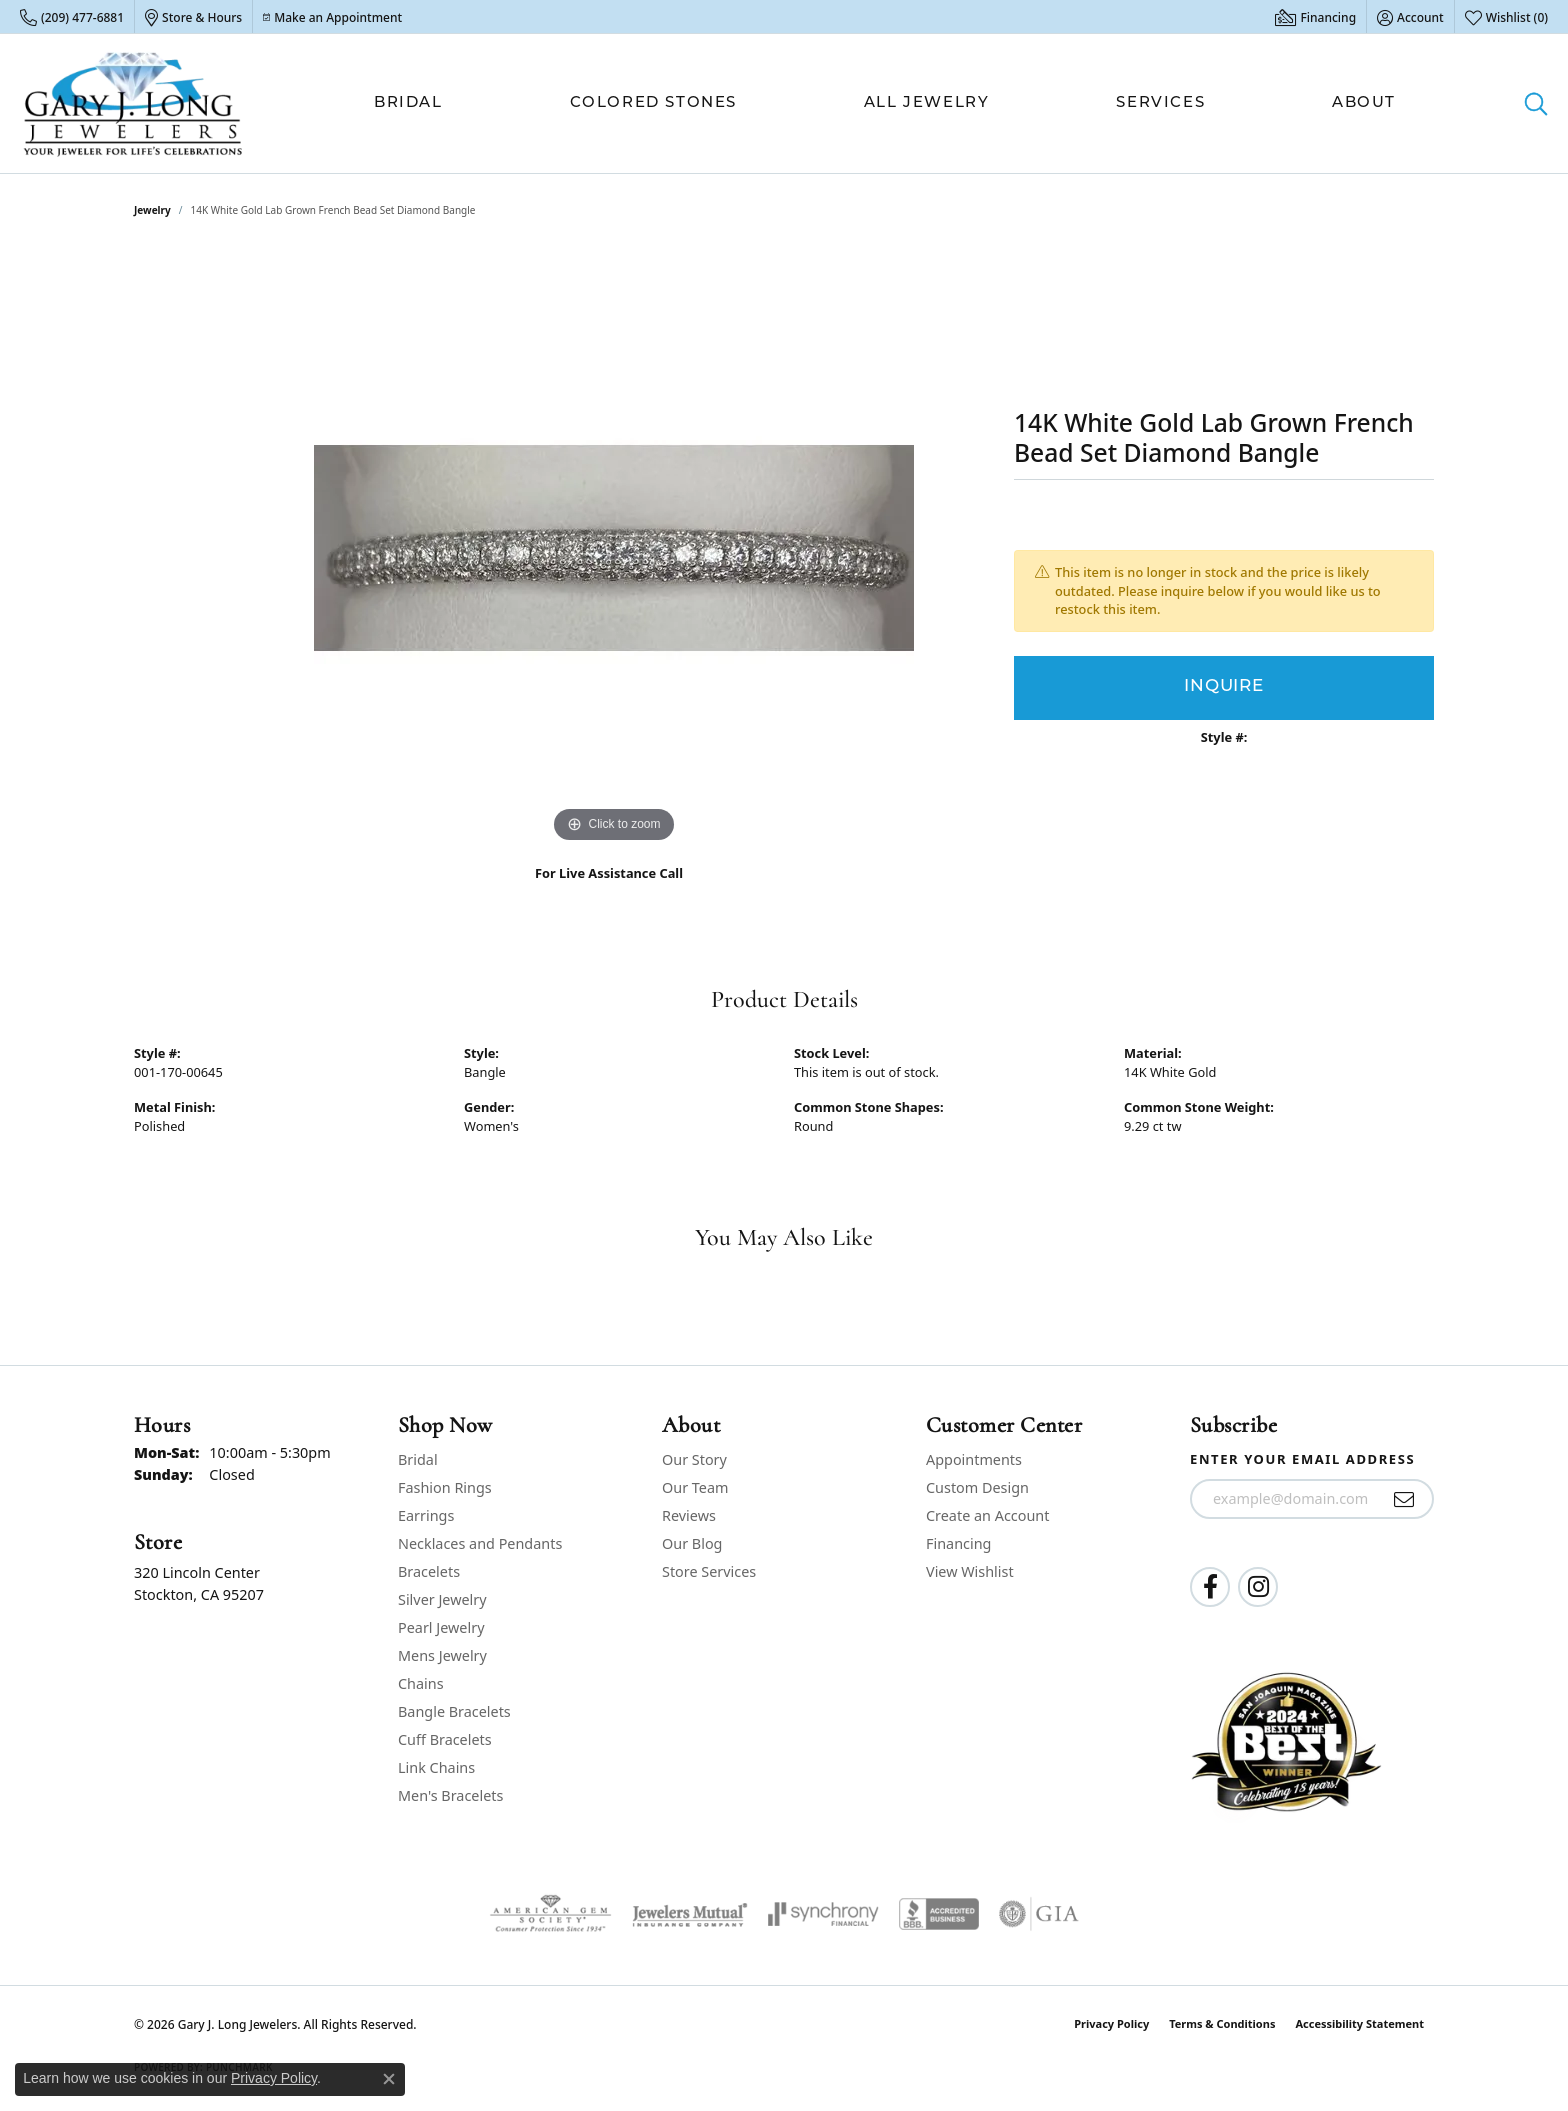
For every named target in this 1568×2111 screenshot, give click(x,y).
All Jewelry (927, 103)
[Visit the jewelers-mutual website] (689, 1914)
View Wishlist (970, 1571)
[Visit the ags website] (550, 1914)
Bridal (408, 103)
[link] (72, 17)
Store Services (709, 1571)
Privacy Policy (1111, 2023)
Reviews (689, 1515)
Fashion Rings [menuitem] (445, 1487)
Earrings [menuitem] (426, 1515)
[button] (1410, 17)
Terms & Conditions (1222, 2023)
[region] (614, 548)
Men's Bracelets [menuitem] (450, 1795)
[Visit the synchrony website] (823, 1914)
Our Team (695, 1487)
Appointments (974, 1459)
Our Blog (692, 1543)
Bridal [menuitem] (418, 1459)
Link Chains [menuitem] (436, 1767)
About (1364, 103)
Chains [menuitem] (421, 1683)
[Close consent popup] (389, 2079)
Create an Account (987, 1515)
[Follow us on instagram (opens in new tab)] (1258, 1587)
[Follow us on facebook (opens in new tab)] (1210, 1587)
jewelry (152, 210)
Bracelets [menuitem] (429, 1571)
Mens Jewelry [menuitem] (442, 1655)
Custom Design (977, 1487)
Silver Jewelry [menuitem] (442, 1599)
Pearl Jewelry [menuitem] (441, 1627)
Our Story (694, 1459)
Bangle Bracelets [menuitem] (454, 1711)
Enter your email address (1302, 1459)
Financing (958, 1543)
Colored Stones (653, 103)
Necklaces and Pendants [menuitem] (480, 1543)
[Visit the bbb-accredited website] (939, 1914)
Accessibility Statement (1359, 2023)
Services (1160, 103)
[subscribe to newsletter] (1404, 1499)
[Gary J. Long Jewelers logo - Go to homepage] (133, 103)
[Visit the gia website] (1039, 1914)
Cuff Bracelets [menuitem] (445, 1739)
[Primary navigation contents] (885, 103)
